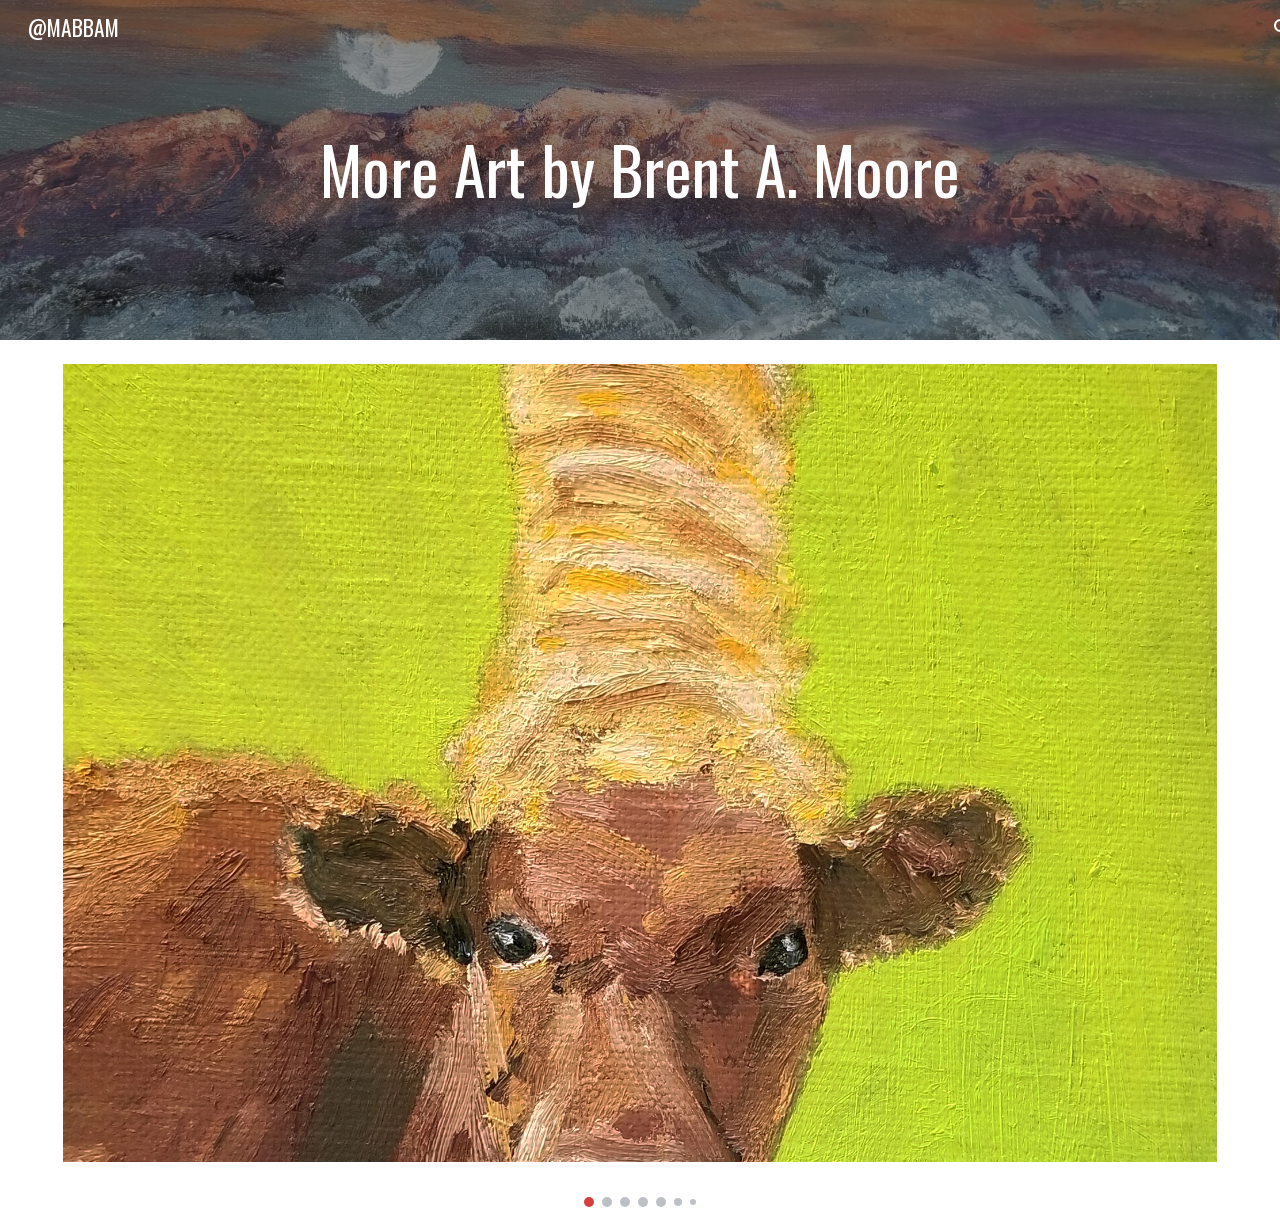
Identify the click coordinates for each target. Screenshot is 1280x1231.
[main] (640, 169)
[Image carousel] (640, 785)
